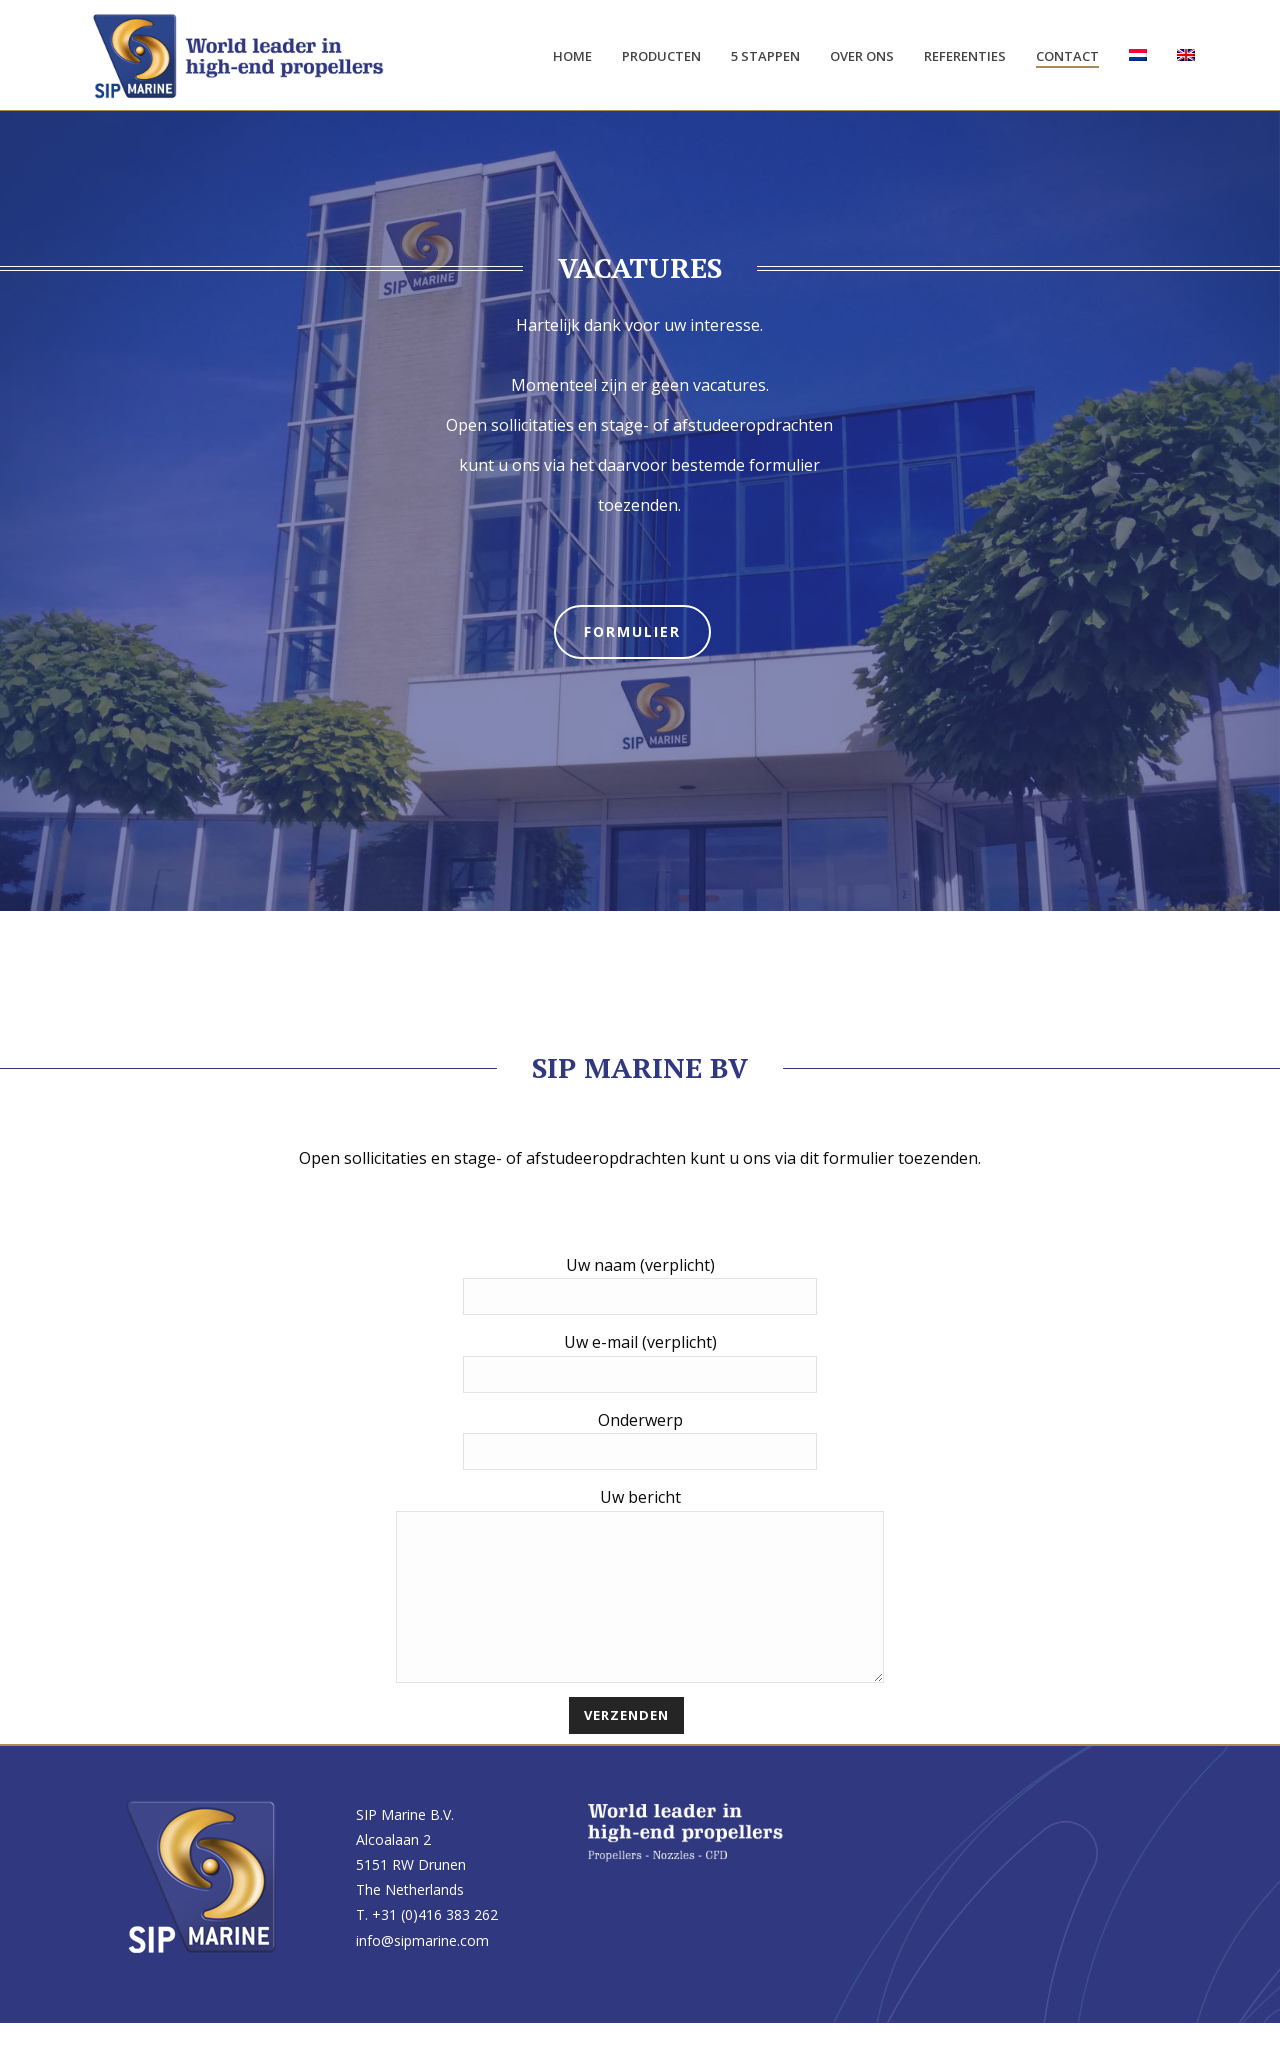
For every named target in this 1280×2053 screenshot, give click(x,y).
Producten (661, 56)
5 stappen (765, 56)
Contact (1067, 56)
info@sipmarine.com (422, 1970)
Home (572, 56)
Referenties (965, 56)
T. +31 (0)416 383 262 (427, 1944)
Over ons (862, 56)
